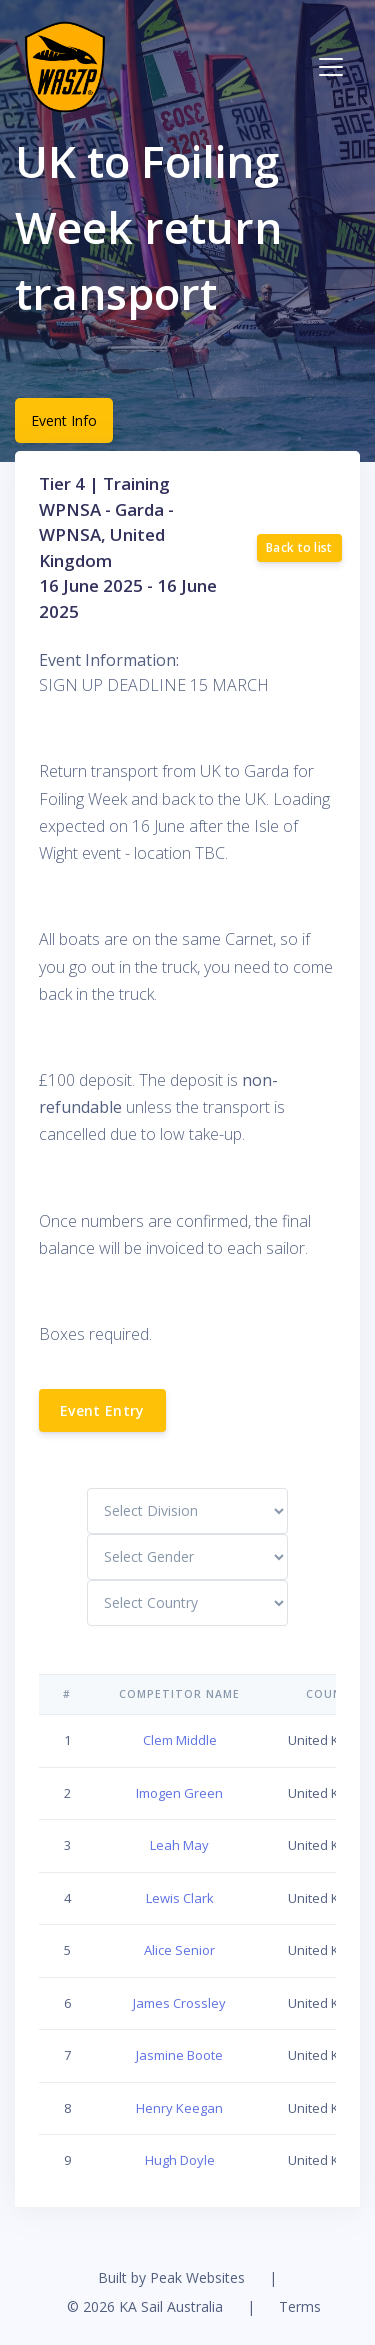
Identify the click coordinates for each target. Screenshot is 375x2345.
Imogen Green (179, 1793)
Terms (300, 2306)
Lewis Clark (180, 1898)
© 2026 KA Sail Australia (145, 2306)
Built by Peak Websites (171, 2277)
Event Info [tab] (64, 420)
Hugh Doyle (180, 2160)
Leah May (179, 1845)
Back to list (299, 547)
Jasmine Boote (179, 2055)
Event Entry (102, 1410)
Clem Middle (180, 1740)
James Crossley (179, 2003)
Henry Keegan (179, 2108)
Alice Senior (179, 1950)
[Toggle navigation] (331, 67)
